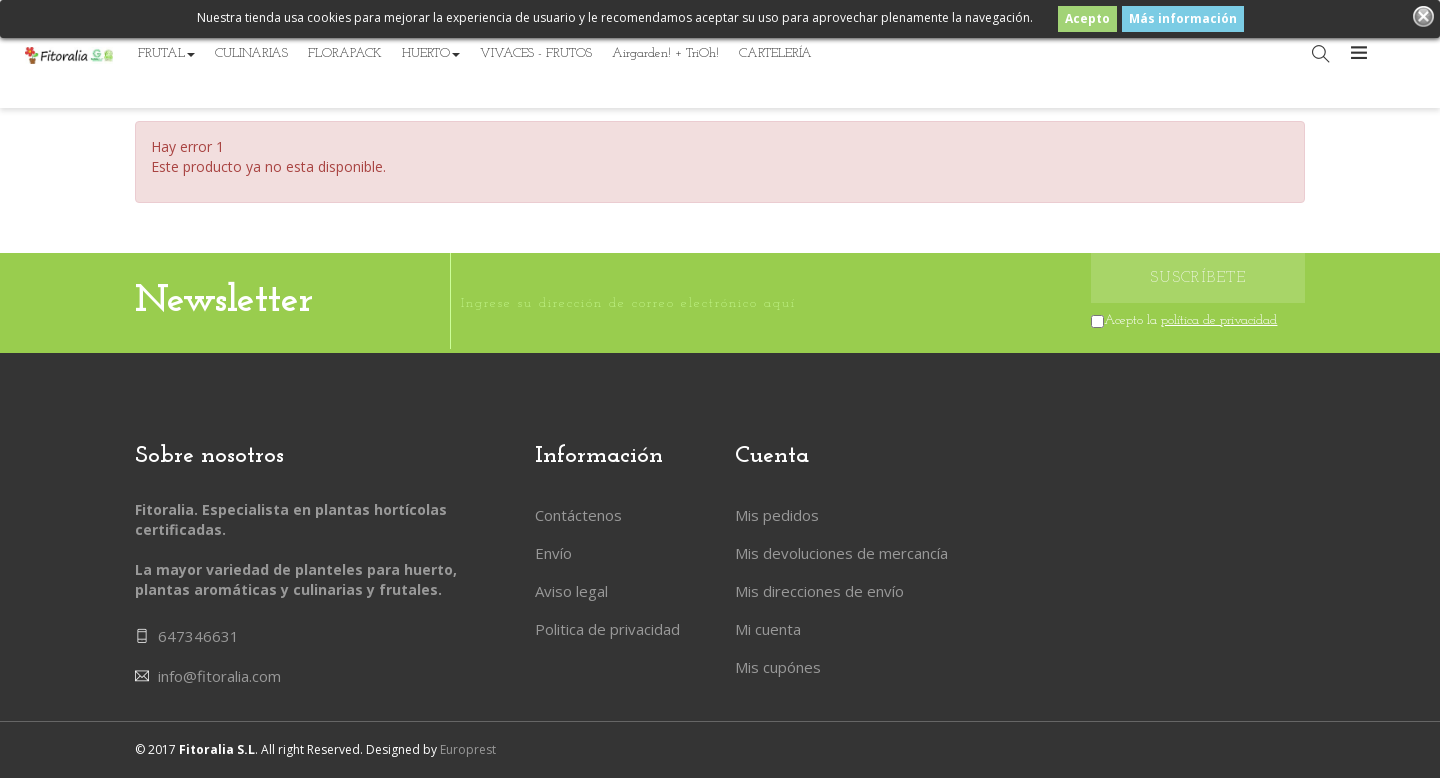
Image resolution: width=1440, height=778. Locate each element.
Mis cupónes (778, 667)
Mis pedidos (777, 515)
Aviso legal (571, 591)
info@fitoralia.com (219, 676)
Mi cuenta (768, 629)
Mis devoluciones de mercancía (841, 553)
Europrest (468, 749)
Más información (1183, 18)
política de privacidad (1219, 320)
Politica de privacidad (607, 629)
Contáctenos (578, 515)
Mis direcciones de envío (819, 591)
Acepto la (1190, 320)
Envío (553, 553)
